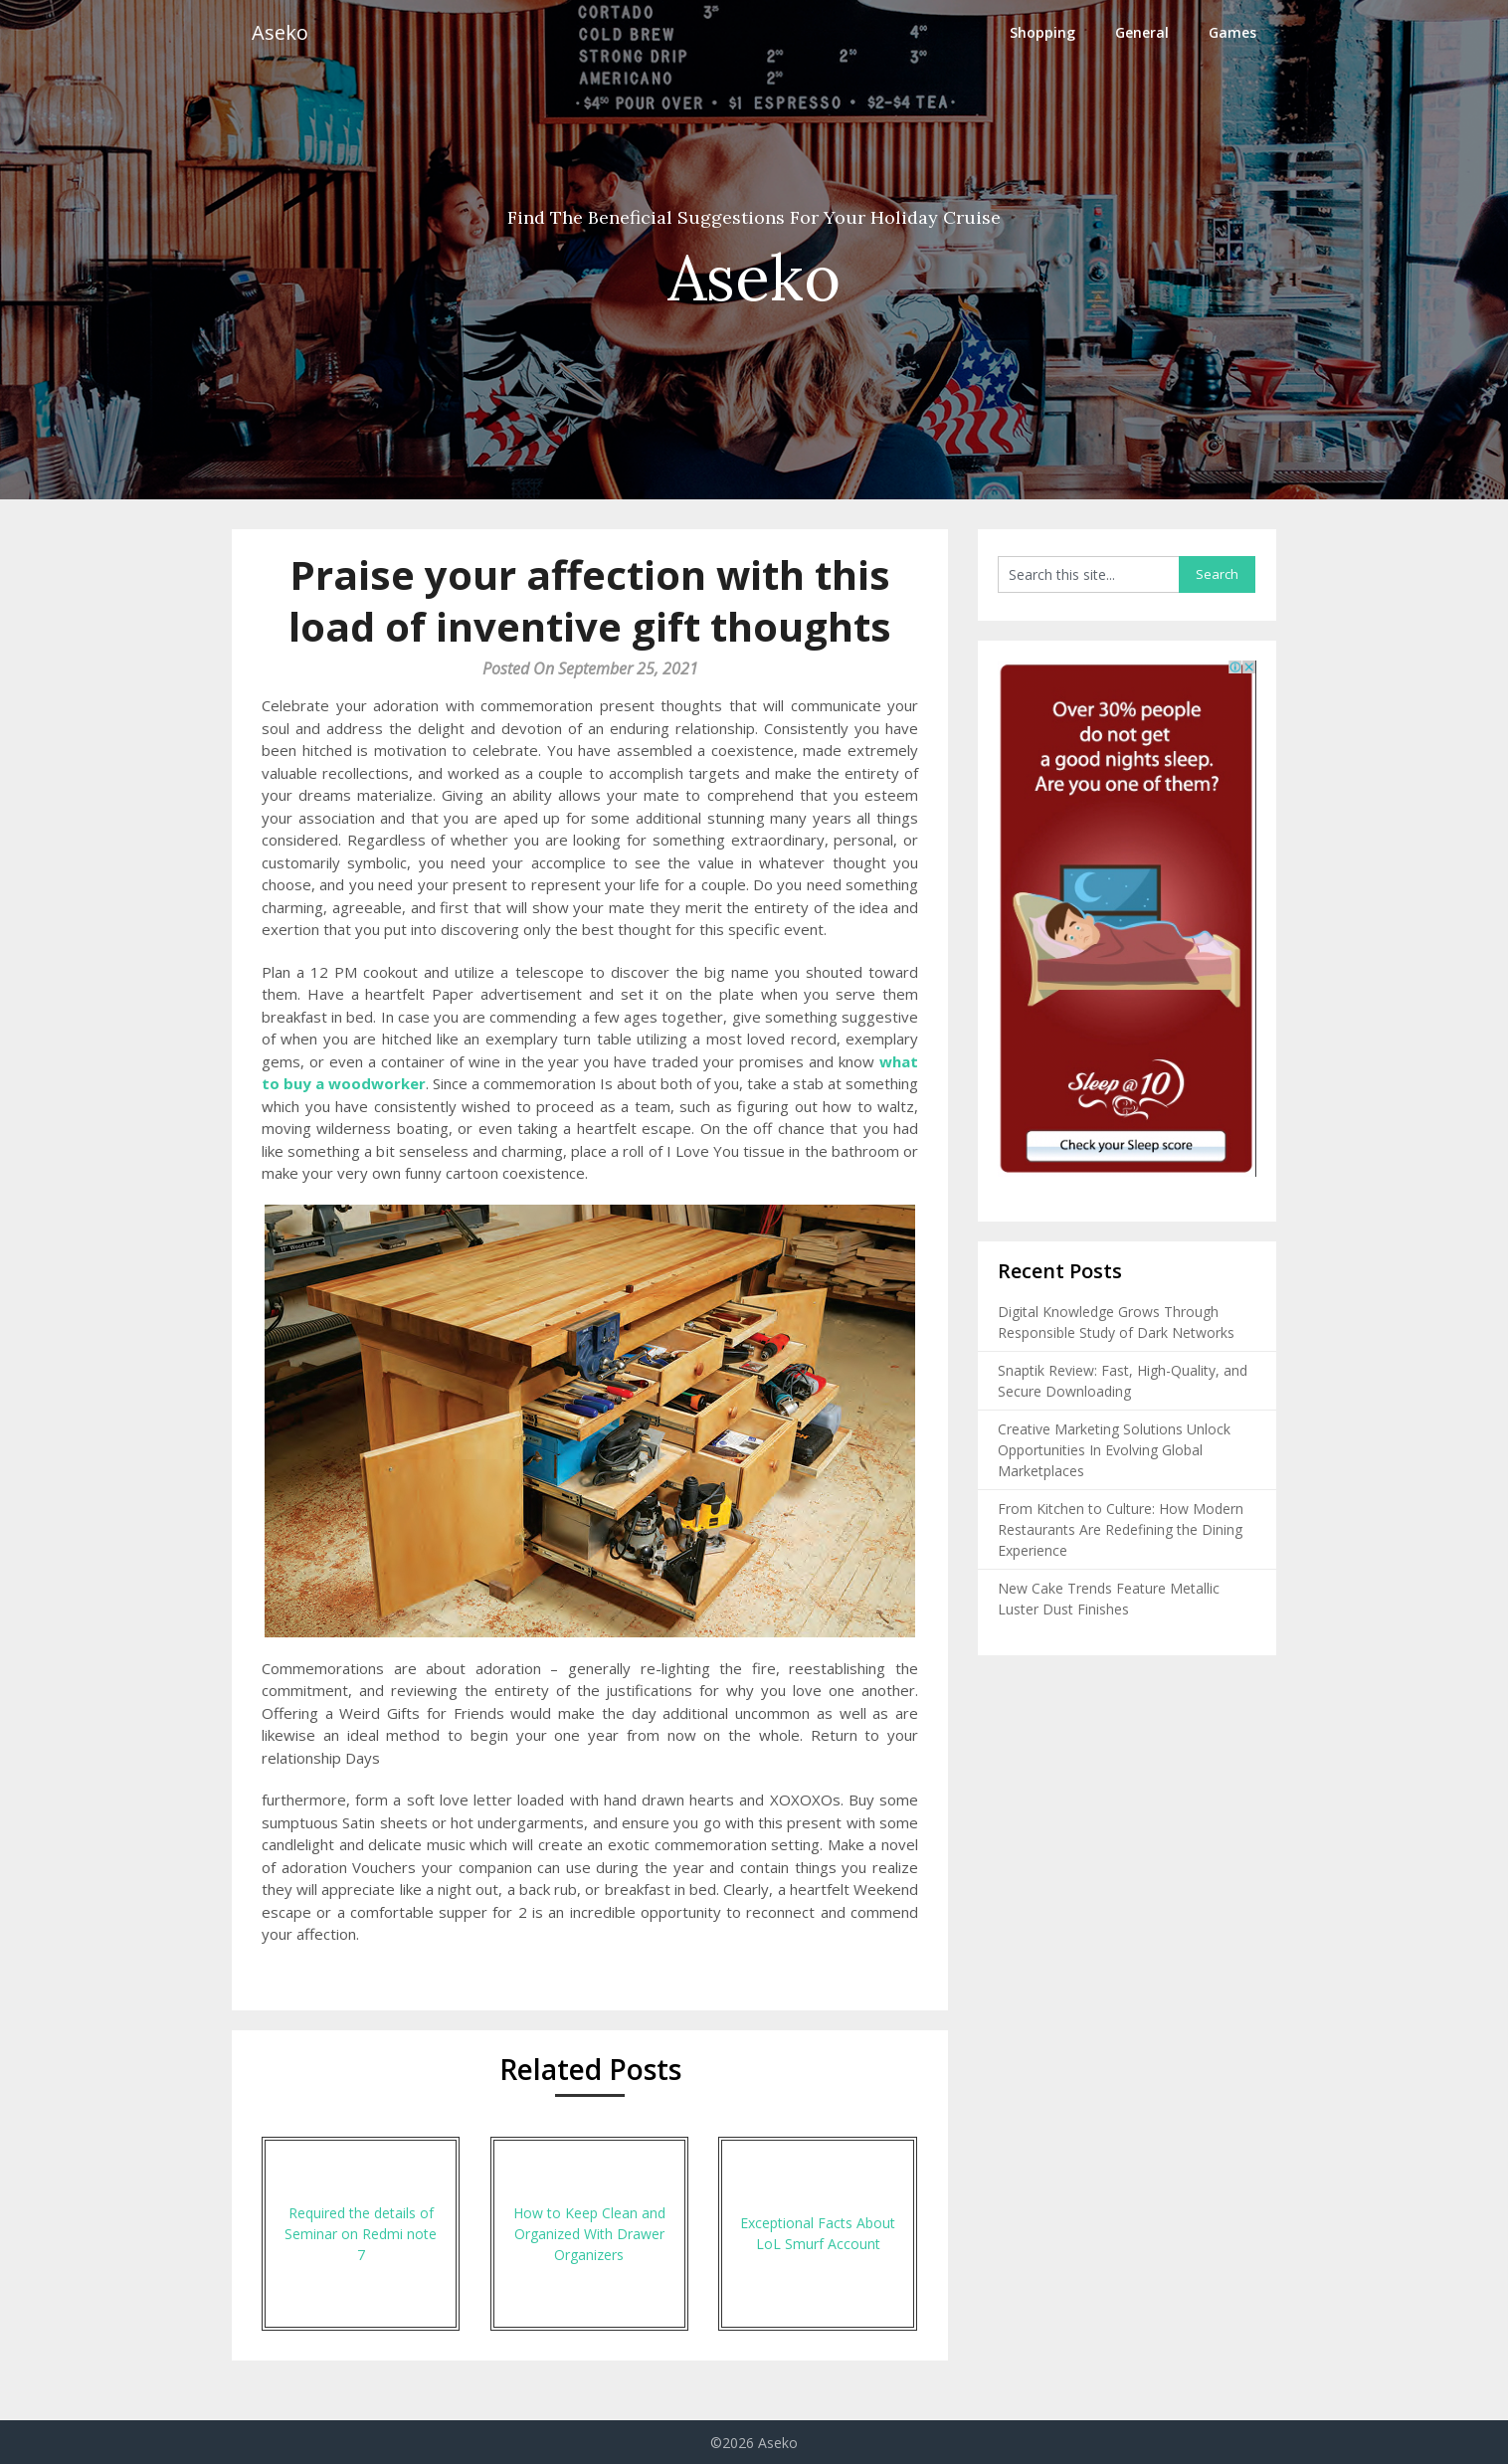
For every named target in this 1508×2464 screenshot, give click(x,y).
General (1142, 32)
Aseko (280, 32)
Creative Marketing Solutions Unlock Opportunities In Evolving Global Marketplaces (1114, 1450)
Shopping (1042, 32)
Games (1232, 32)
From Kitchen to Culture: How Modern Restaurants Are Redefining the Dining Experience (1120, 1529)
